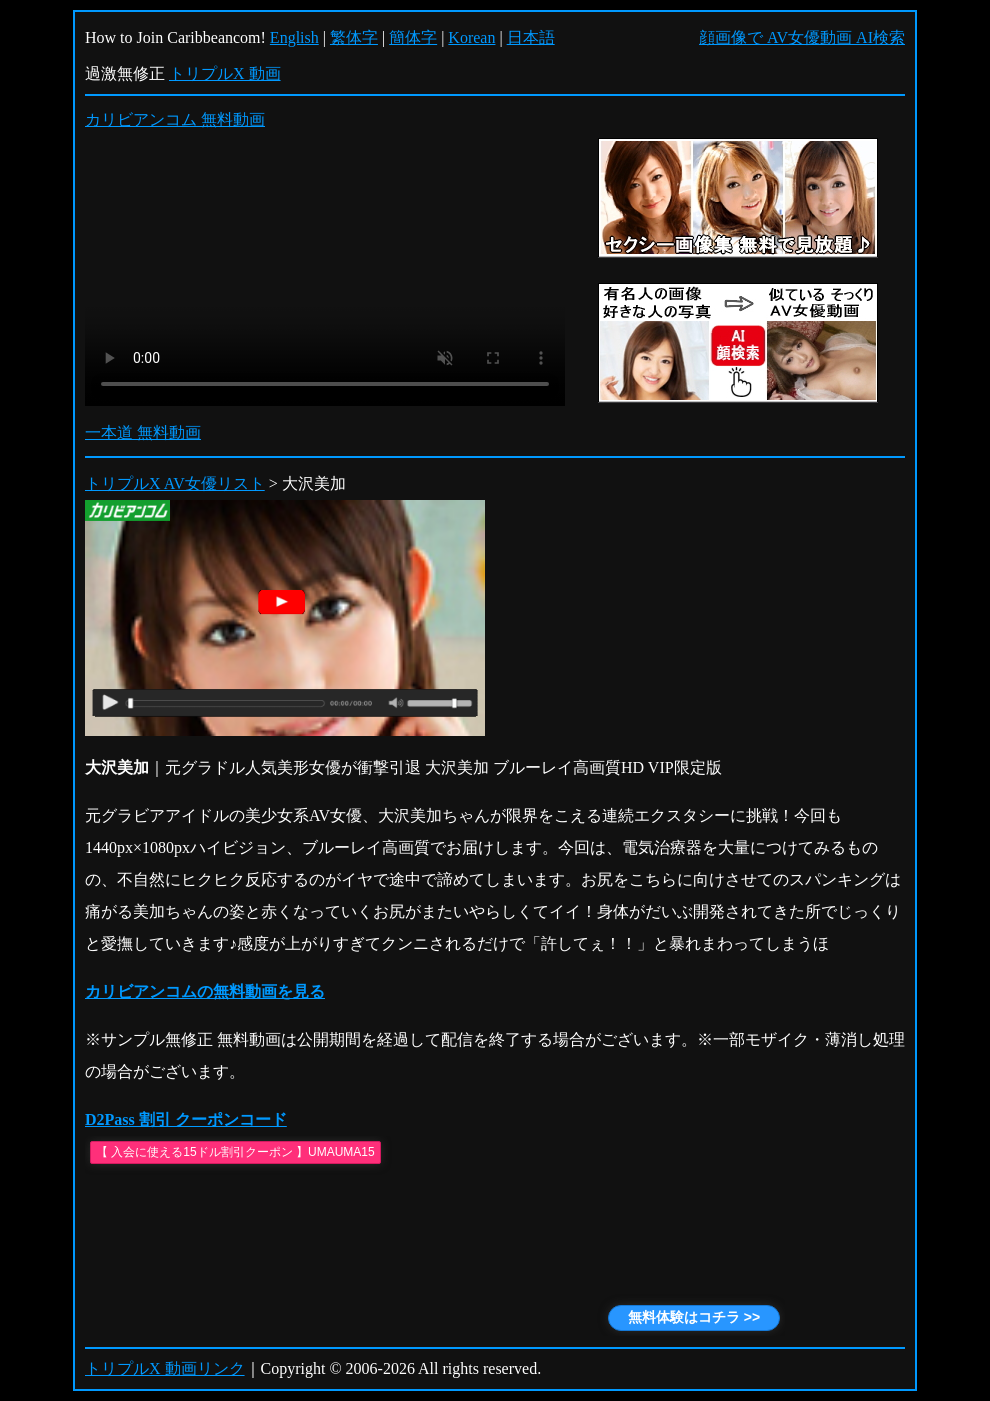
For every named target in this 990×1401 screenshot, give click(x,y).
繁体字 (354, 37)
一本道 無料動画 (143, 432)
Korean (471, 37)
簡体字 (413, 37)
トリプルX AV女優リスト (175, 483)
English (294, 37)
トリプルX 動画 (225, 73)
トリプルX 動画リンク (165, 1368)
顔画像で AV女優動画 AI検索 (802, 37)
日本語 (531, 37)
